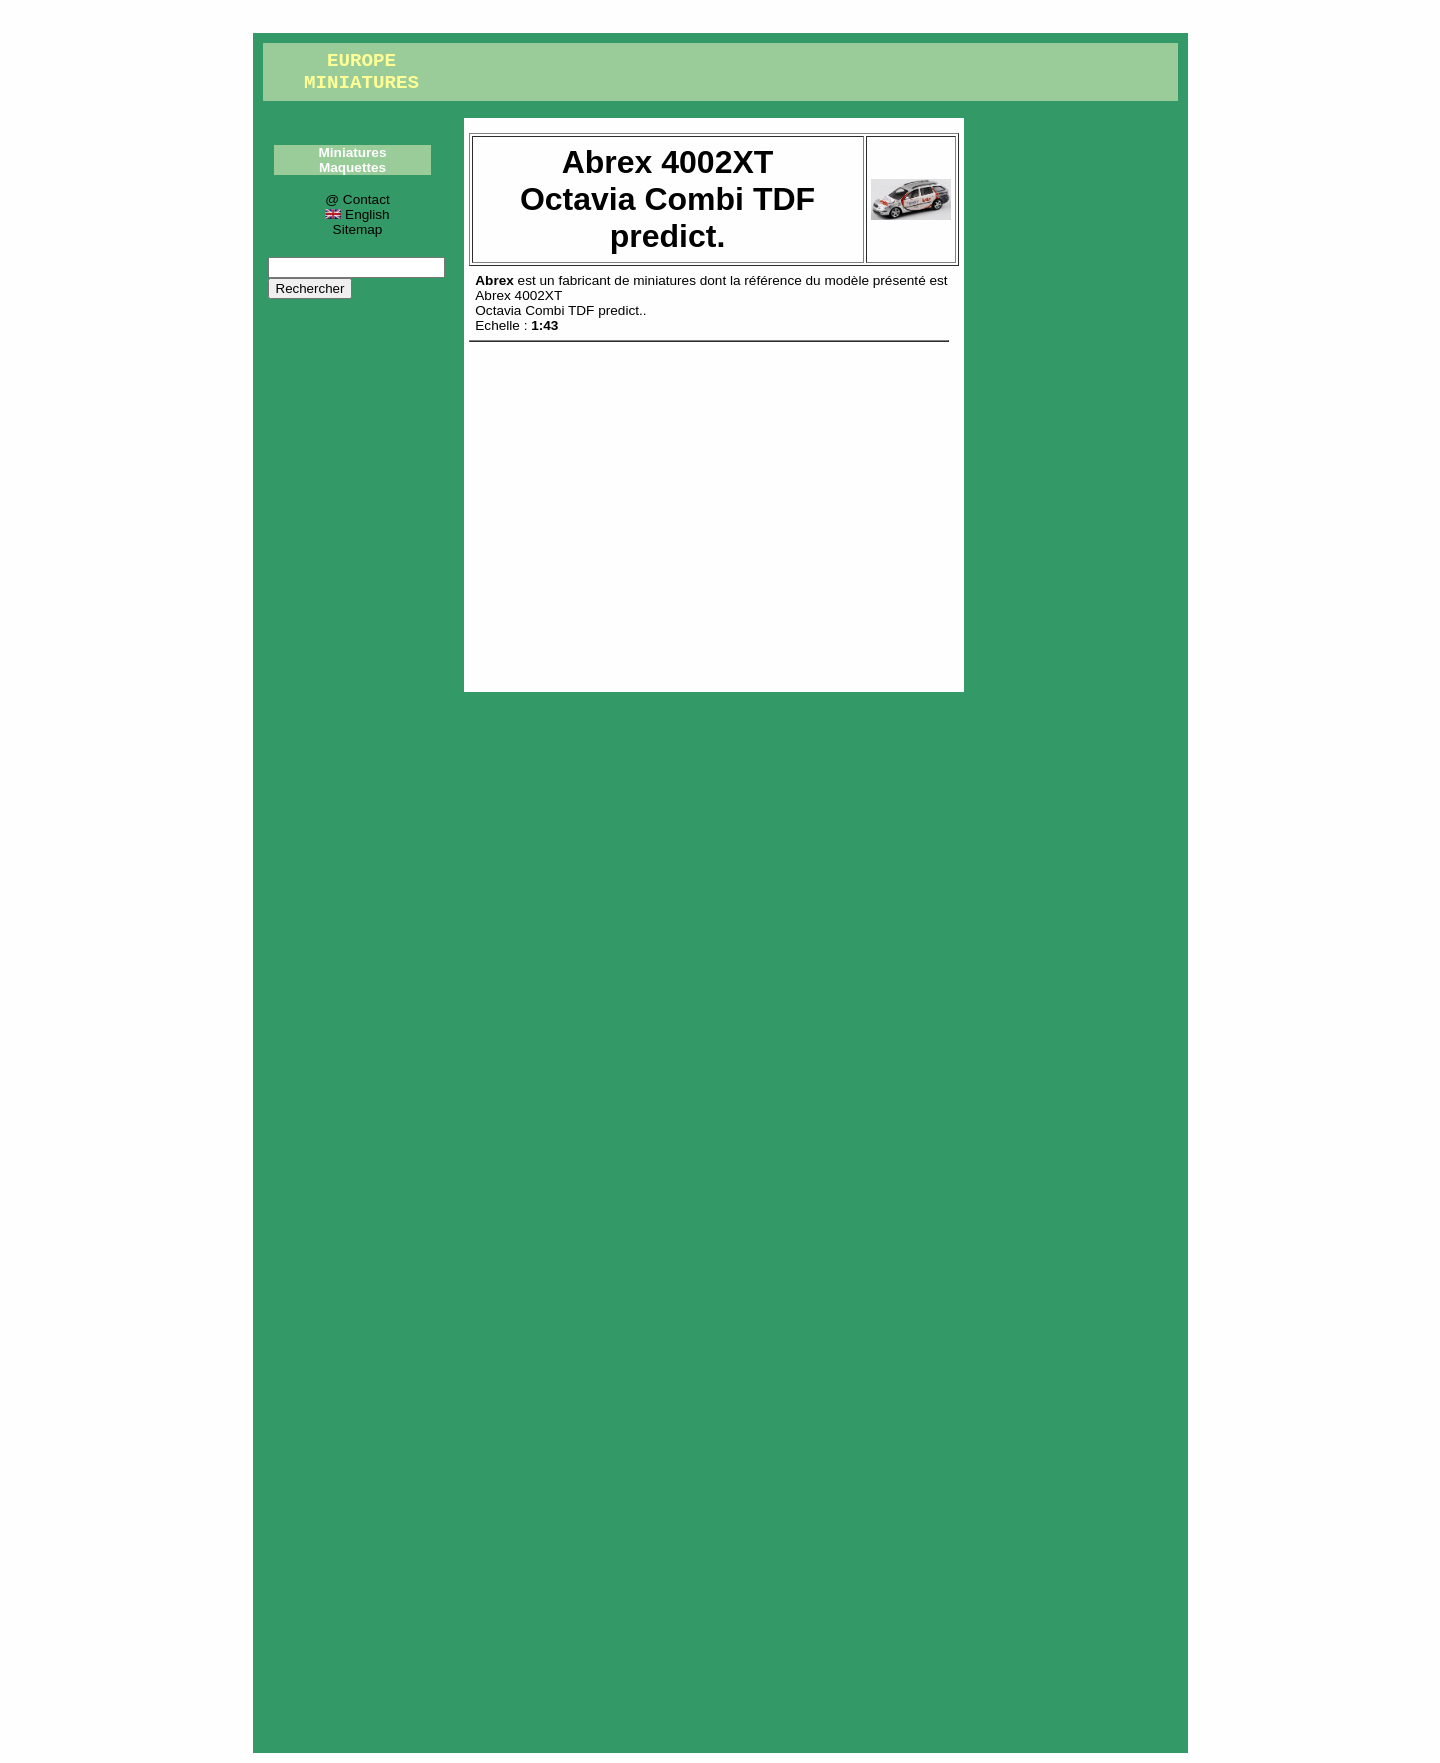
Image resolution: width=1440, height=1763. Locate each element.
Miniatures (353, 152)
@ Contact (357, 199)
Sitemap (358, 229)
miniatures (664, 280)
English (357, 214)
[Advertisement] (714, 512)
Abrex (494, 280)
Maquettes (352, 167)
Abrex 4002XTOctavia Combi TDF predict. (558, 303)
